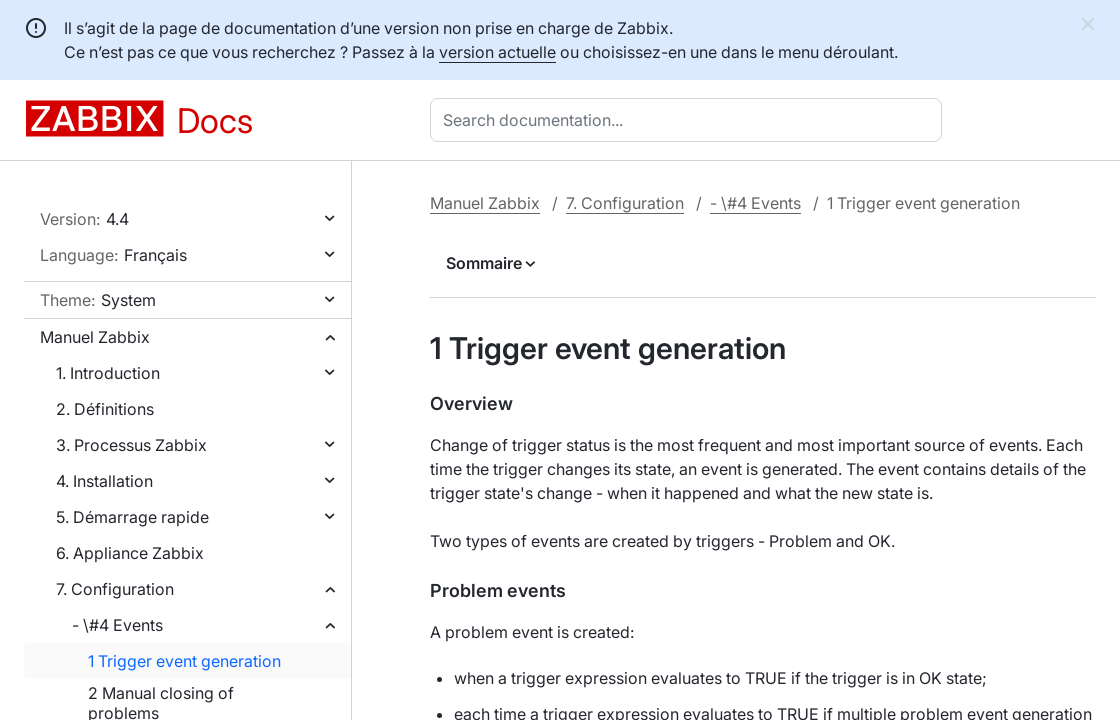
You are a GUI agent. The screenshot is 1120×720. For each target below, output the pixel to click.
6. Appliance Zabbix (130, 553)
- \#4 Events (117, 625)
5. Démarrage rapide (132, 517)
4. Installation (104, 481)
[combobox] (690, 120)
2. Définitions (105, 409)
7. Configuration (115, 589)
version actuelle (497, 52)
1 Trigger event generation (184, 661)
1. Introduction (108, 373)
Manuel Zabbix (95, 337)
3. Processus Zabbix (131, 445)
